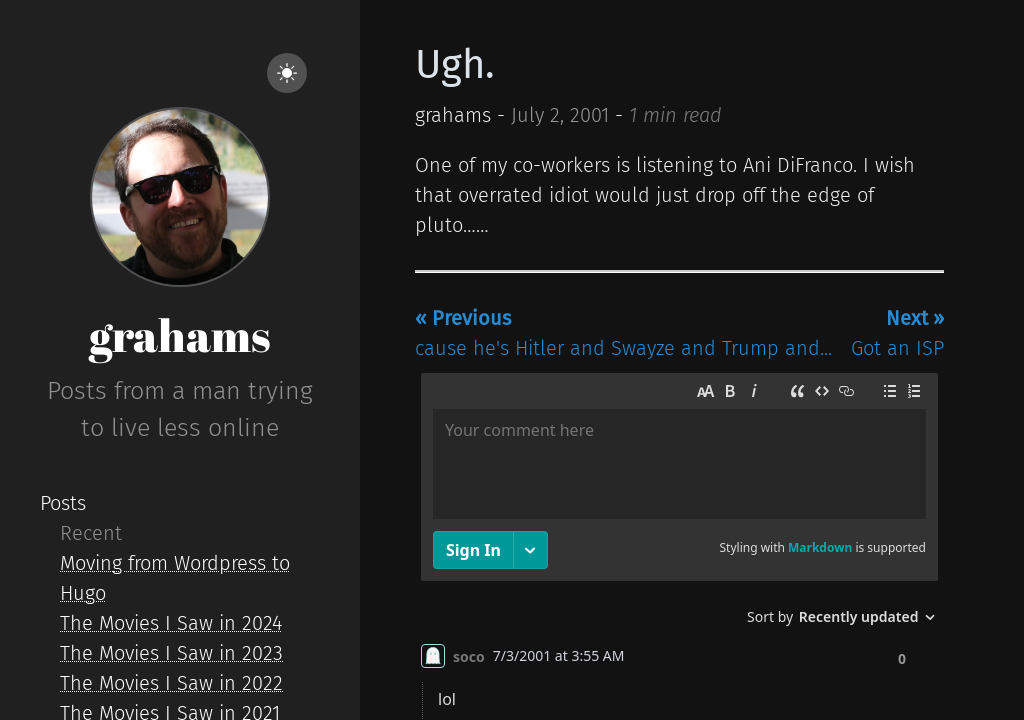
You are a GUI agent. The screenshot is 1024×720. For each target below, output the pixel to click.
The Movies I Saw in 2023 (171, 653)
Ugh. (455, 65)
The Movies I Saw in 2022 (171, 683)
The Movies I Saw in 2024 (171, 623)
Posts (63, 503)
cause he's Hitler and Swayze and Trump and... (623, 333)
